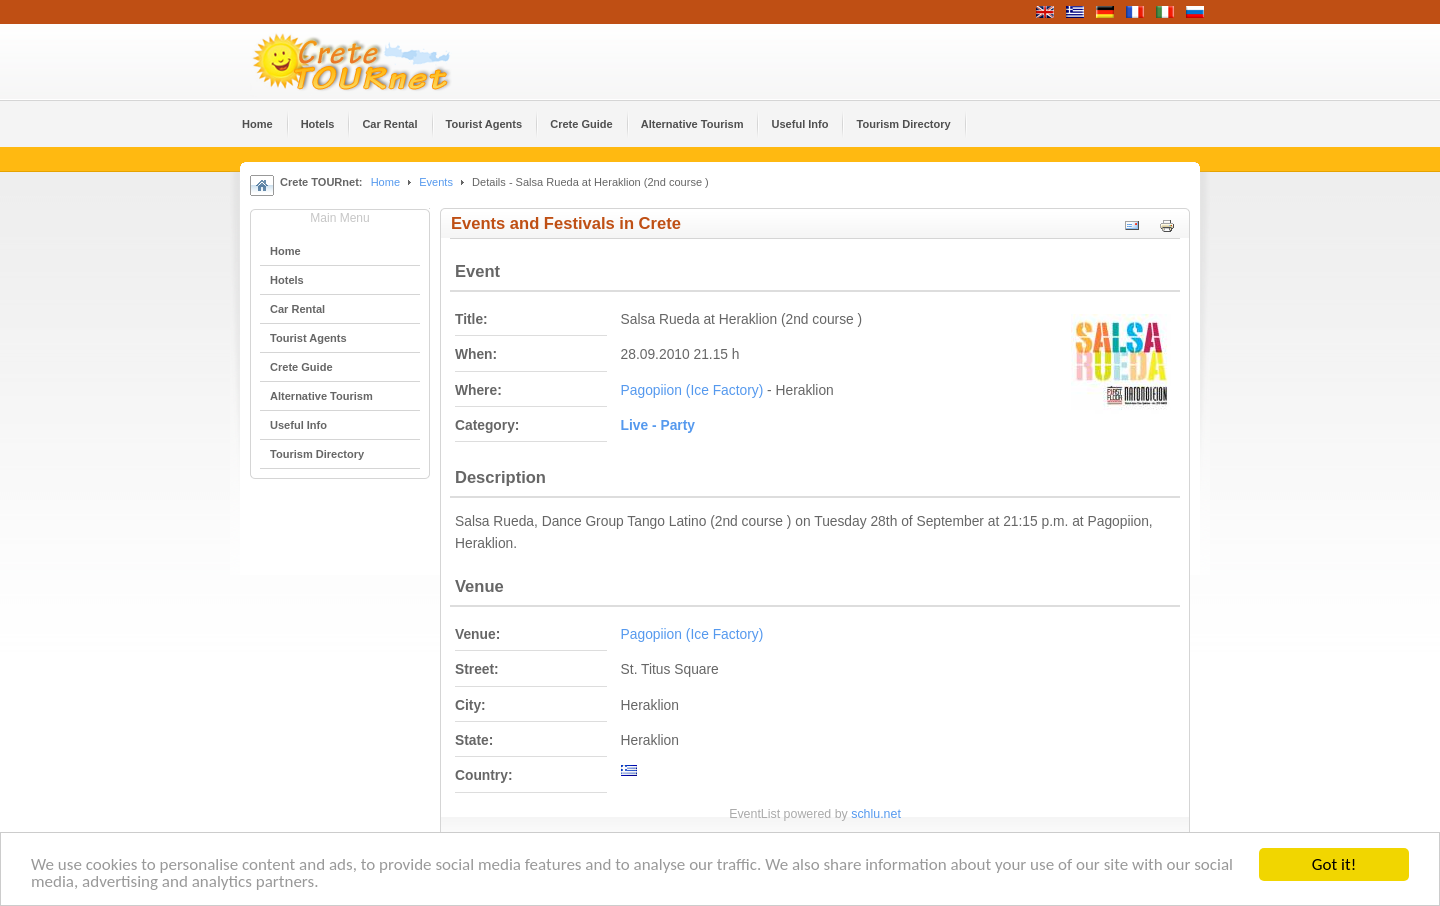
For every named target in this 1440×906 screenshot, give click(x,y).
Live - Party (658, 425)
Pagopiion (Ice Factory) (692, 390)
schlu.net (876, 814)
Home (385, 182)
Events (436, 182)
